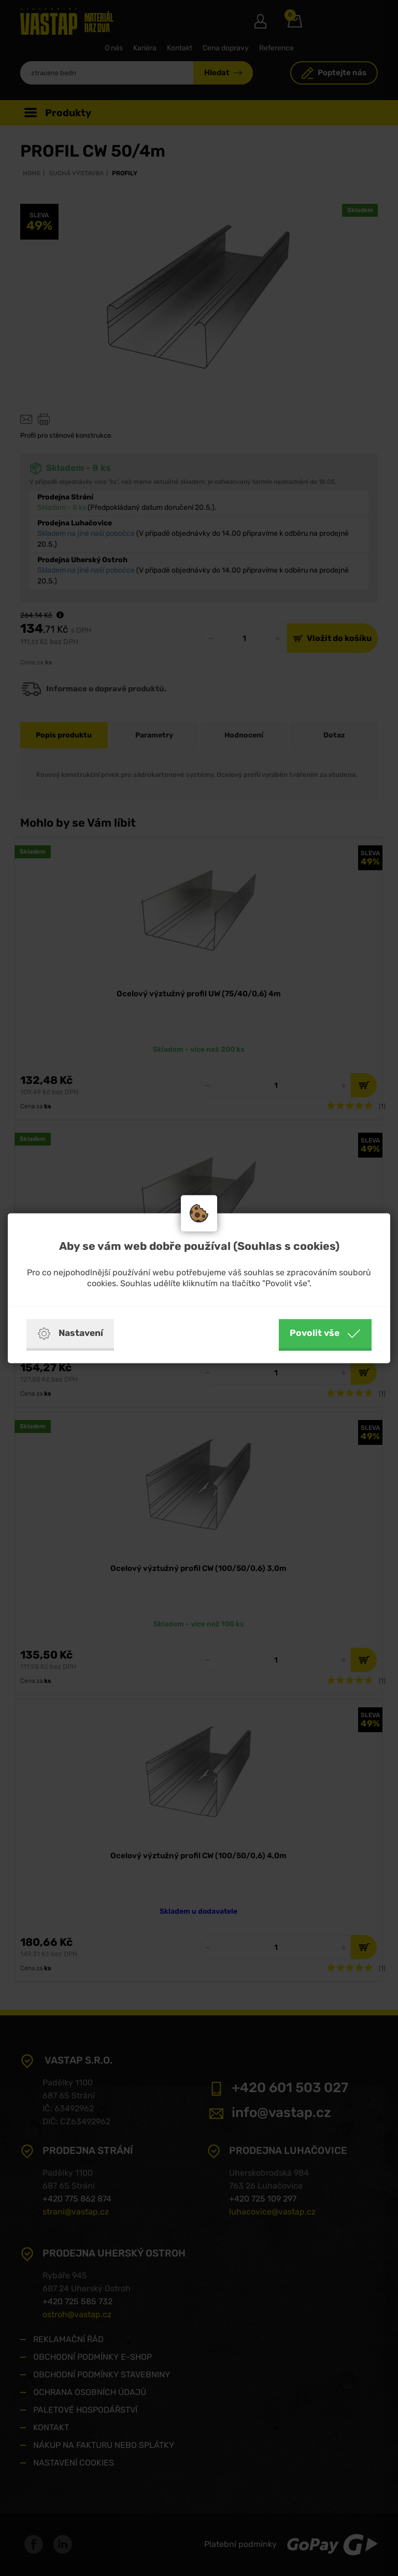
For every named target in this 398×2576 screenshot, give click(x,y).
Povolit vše (325, 1333)
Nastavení (70, 1333)
